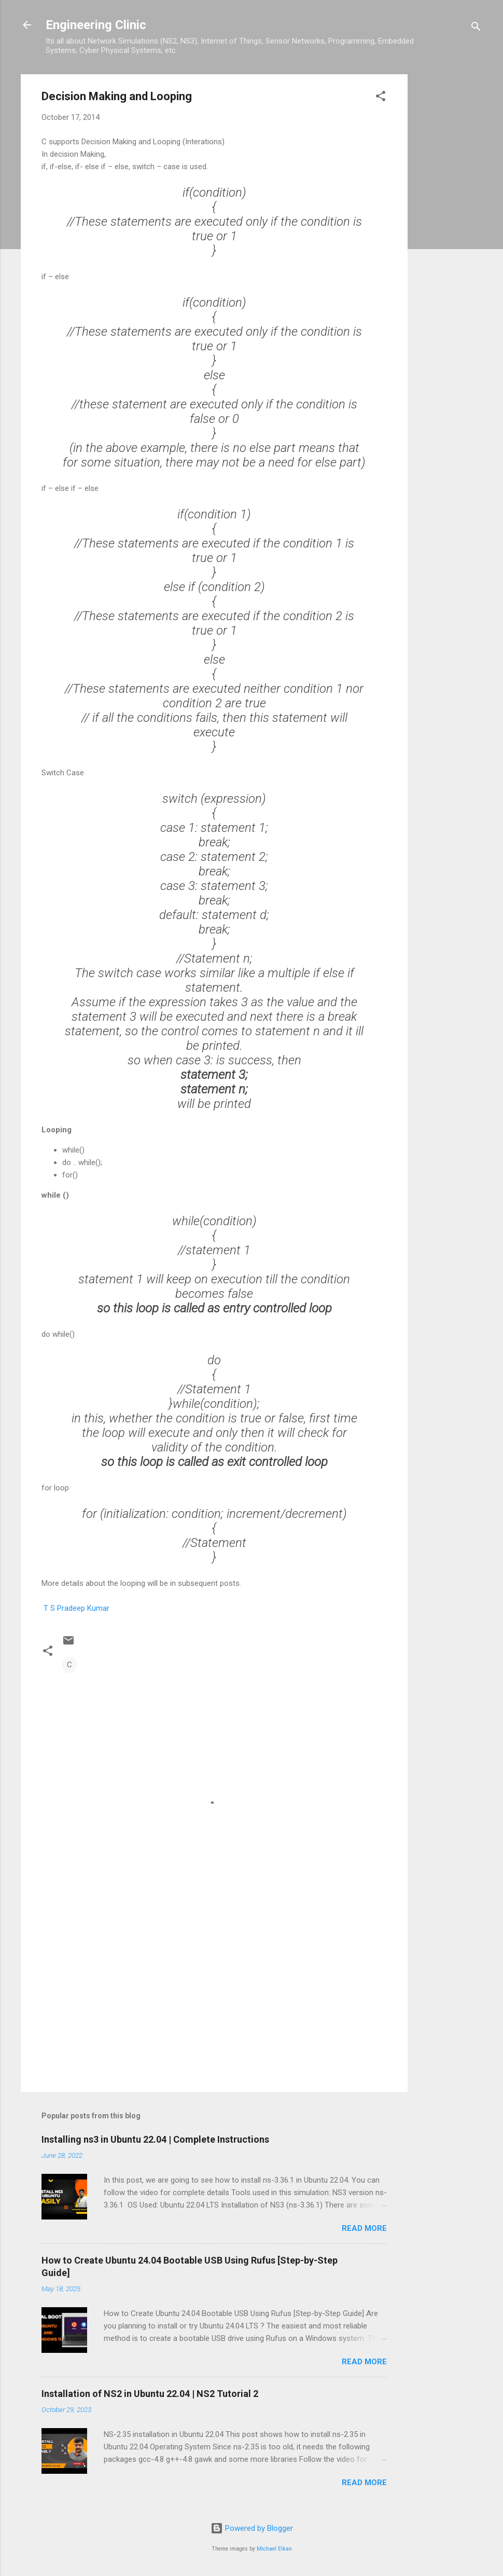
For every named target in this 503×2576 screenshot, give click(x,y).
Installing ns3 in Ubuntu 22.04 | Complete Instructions (155, 2139)
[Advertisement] (449, 230)
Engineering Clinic (96, 25)
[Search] (476, 28)
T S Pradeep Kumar (75, 1608)
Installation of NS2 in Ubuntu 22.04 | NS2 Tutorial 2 (149, 2393)
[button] (380, 98)
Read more (364, 2228)
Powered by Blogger (252, 2528)
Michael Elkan (274, 2548)
